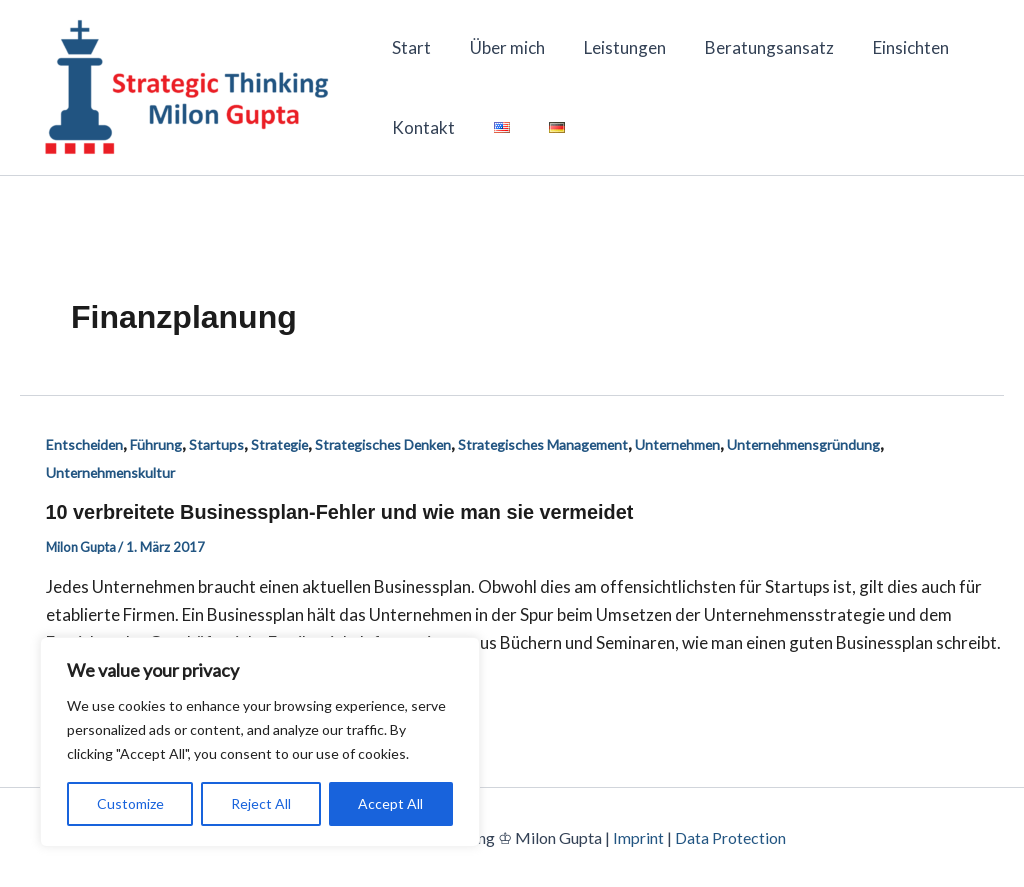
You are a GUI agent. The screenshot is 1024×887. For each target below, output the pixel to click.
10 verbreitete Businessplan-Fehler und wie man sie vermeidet (342, 512)
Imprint (638, 836)
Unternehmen (691, 444)
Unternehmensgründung (820, 444)
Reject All (261, 803)
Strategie (282, 444)
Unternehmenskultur (112, 472)
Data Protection (730, 836)
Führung (158, 444)
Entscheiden (85, 444)
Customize (130, 803)
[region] (260, 742)
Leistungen (612, 47)
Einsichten (888, 47)
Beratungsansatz (751, 47)
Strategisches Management (553, 444)
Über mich (499, 47)
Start (408, 47)
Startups (218, 444)
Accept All (390, 803)
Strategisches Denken (389, 444)
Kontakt (420, 127)
